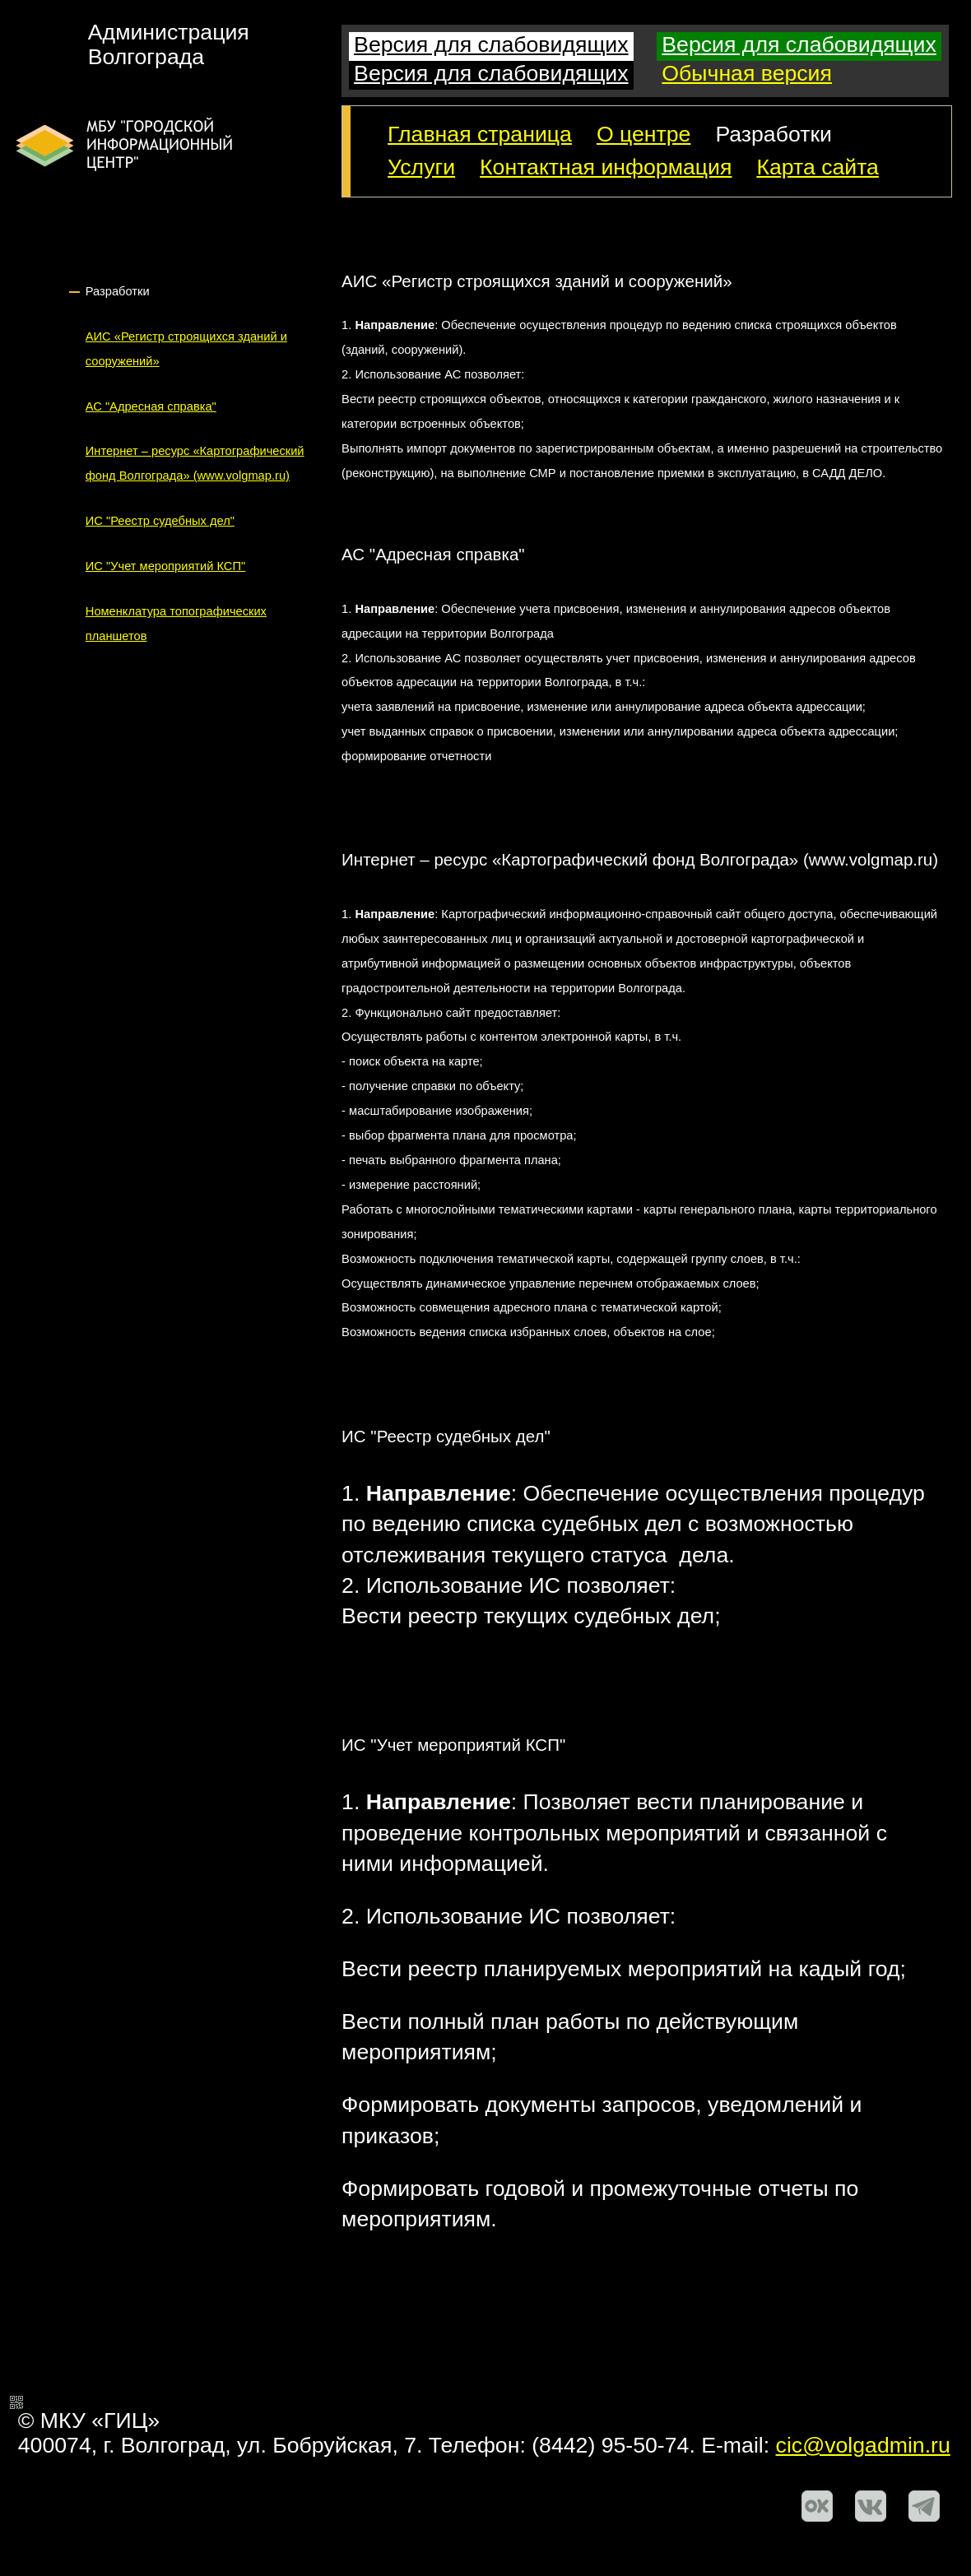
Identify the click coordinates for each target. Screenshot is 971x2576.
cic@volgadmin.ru (863, 2445)
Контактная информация (606, 167)
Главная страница (480, 134)
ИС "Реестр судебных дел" (160, 520)
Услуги (421, 167)
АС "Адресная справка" (151, 406)
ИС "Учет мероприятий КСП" (165, 566)
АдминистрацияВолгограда (168, 45)
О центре (644, 134)
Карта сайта (817, 167)
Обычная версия (747, 73)
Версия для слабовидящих (491, 44)
